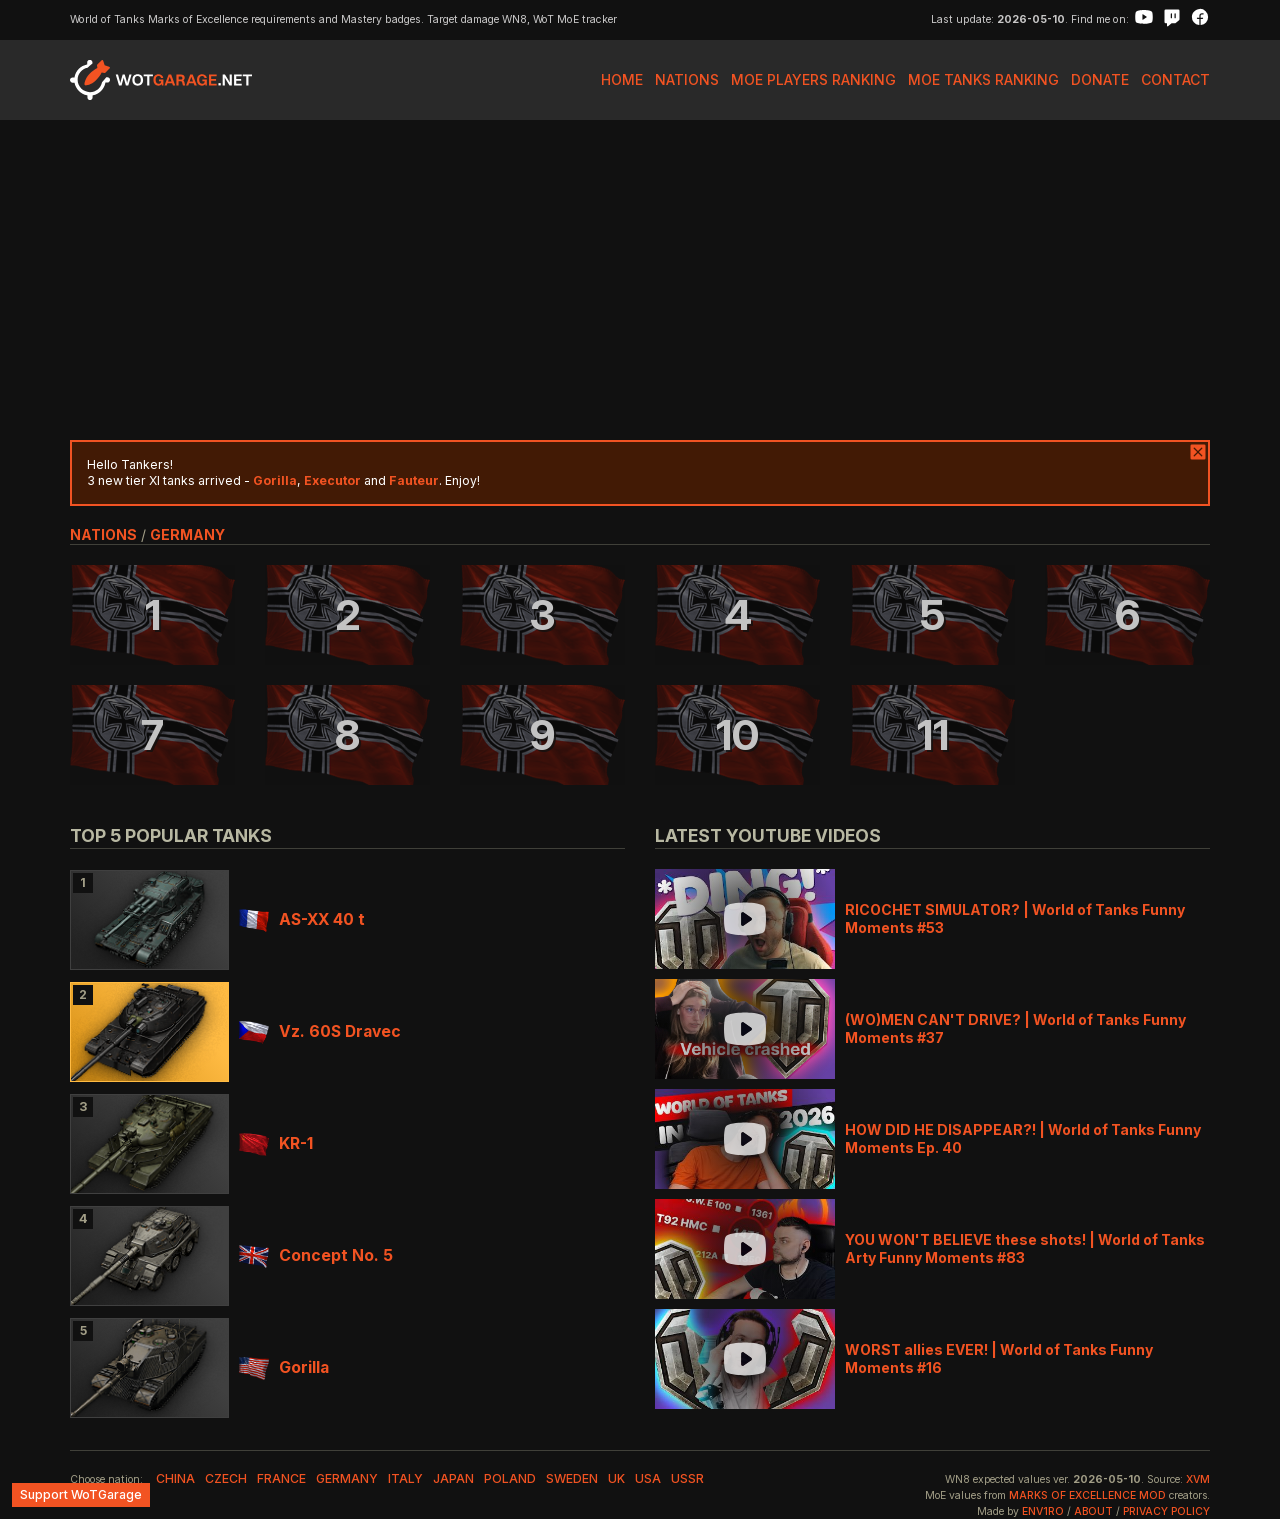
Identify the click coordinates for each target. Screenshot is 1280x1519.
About (1093, 1511)
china (175, 1478)
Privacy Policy (1166, 1511)
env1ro (1043, 1511)
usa (648, 1478)
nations (103, 534)
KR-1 (276, 1143)
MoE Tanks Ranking (983, 79)
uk (616, 1478)
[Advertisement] (640, 280)
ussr (687, 1478)
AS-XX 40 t (302, 919)
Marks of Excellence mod (1087, 1495)
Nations (687, 79)
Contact (1175, 79)
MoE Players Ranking (813, 79)
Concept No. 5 (316, 1255)
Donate (1100, 79)
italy (405, 1478)
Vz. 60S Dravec (320, 1031)
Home (622, 79)
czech (226, 1478)
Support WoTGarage (81, 1494)
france (281, 1478)
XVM (1198, 1479)
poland (510, 1478)
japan (453, 1478)
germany (187, 534)
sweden (572, 1478)
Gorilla (284, 1367)
